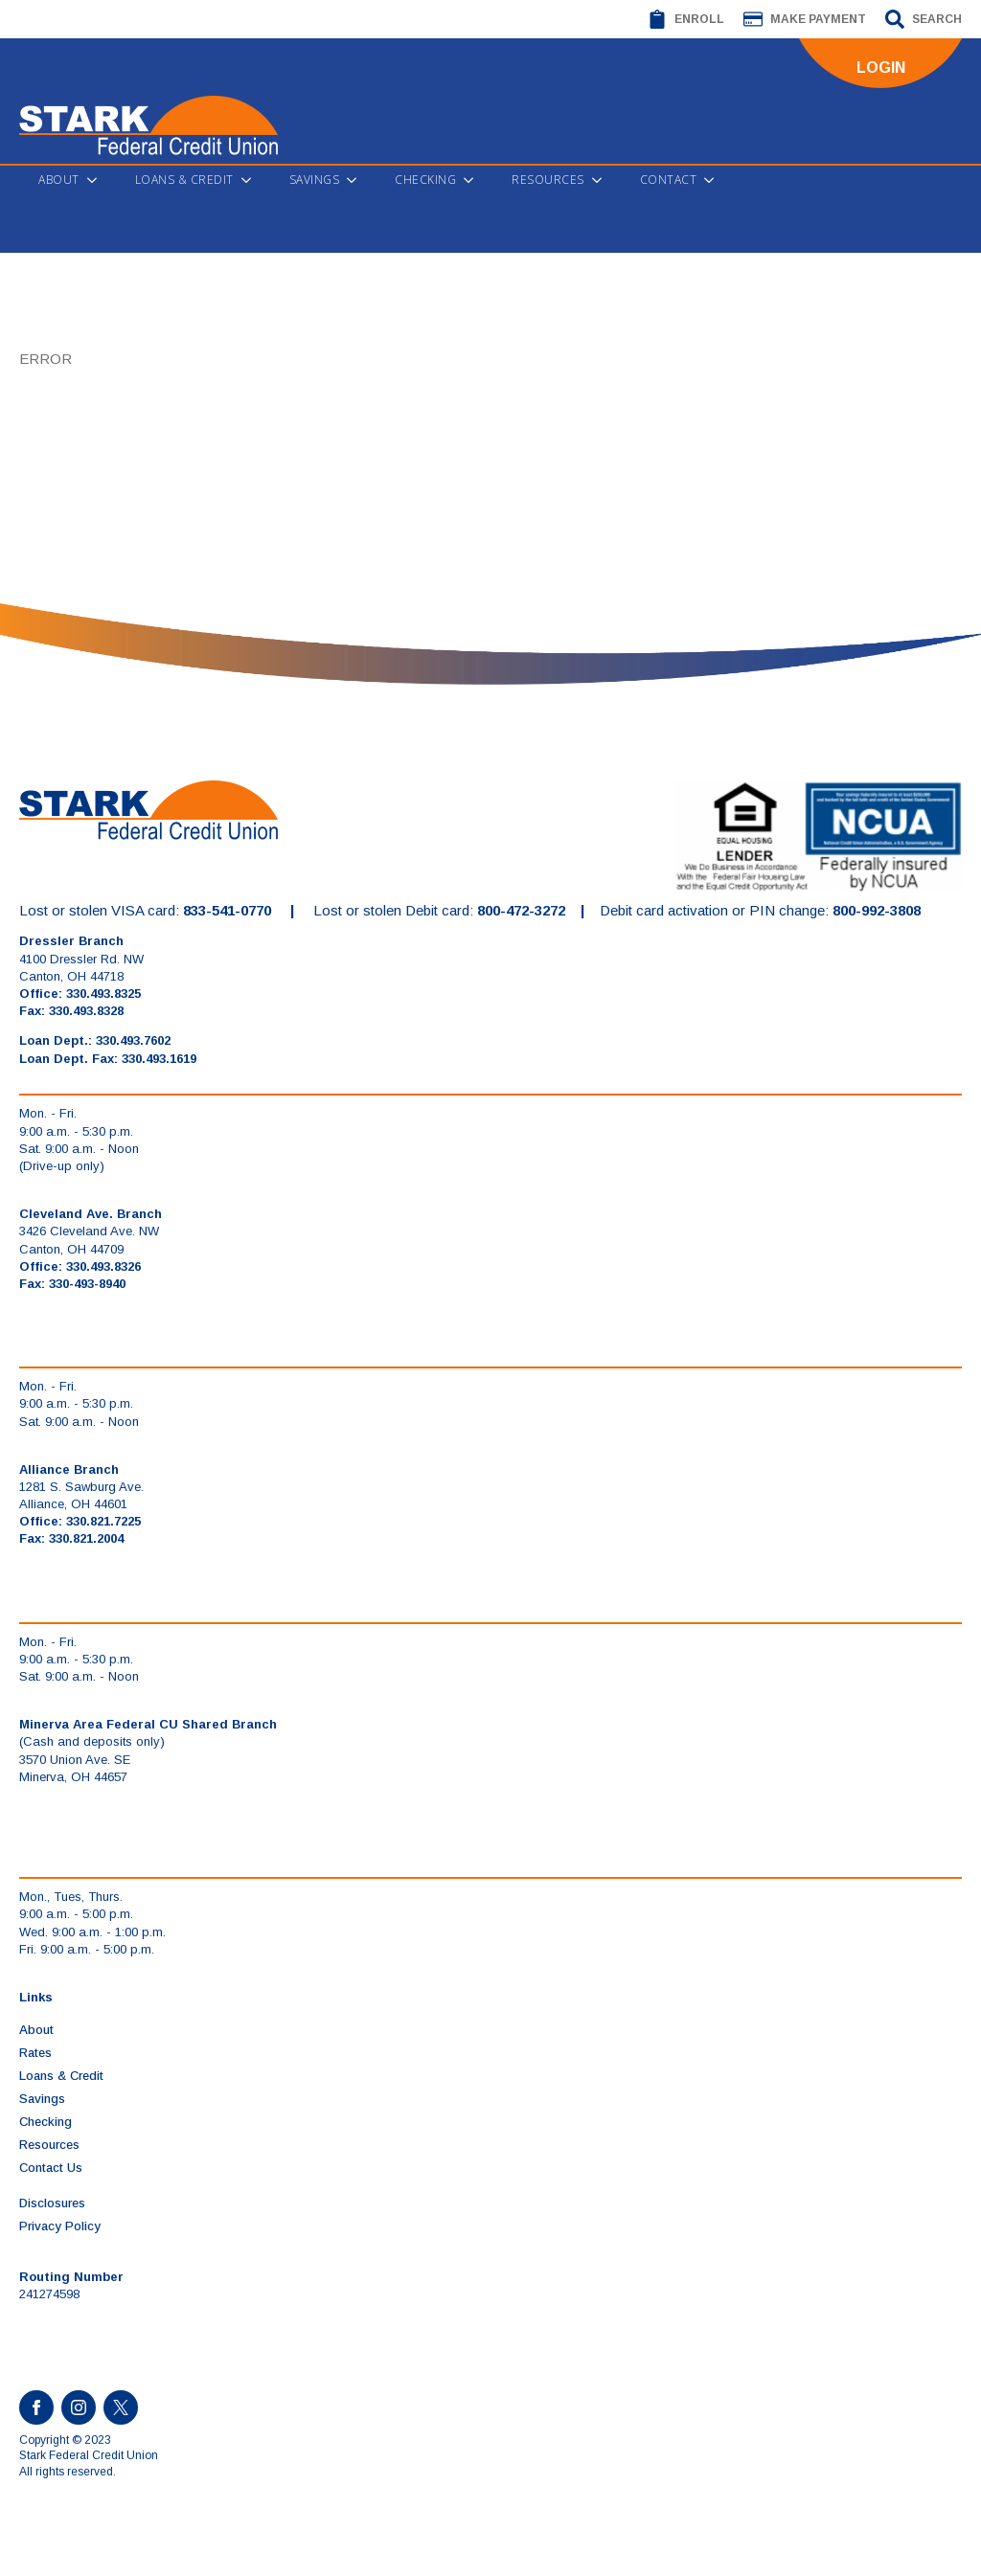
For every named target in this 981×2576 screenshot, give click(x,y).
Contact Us (50, 2167)
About (59, 179)
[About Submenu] (98, 180)
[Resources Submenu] (602, 180)
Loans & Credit (184, 179)
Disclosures (52, 2203)
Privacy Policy (60, 2226)
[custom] (120, 2407)
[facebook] (36, 2407)
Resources (548, 179)
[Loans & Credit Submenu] (252, 180)
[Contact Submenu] (714, 180)
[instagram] (78, 2407)
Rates (35, 2052)
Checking (425, 179)
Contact (668, 179)
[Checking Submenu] (474, 180)
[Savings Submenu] (357, 180)
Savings (314, 179)
